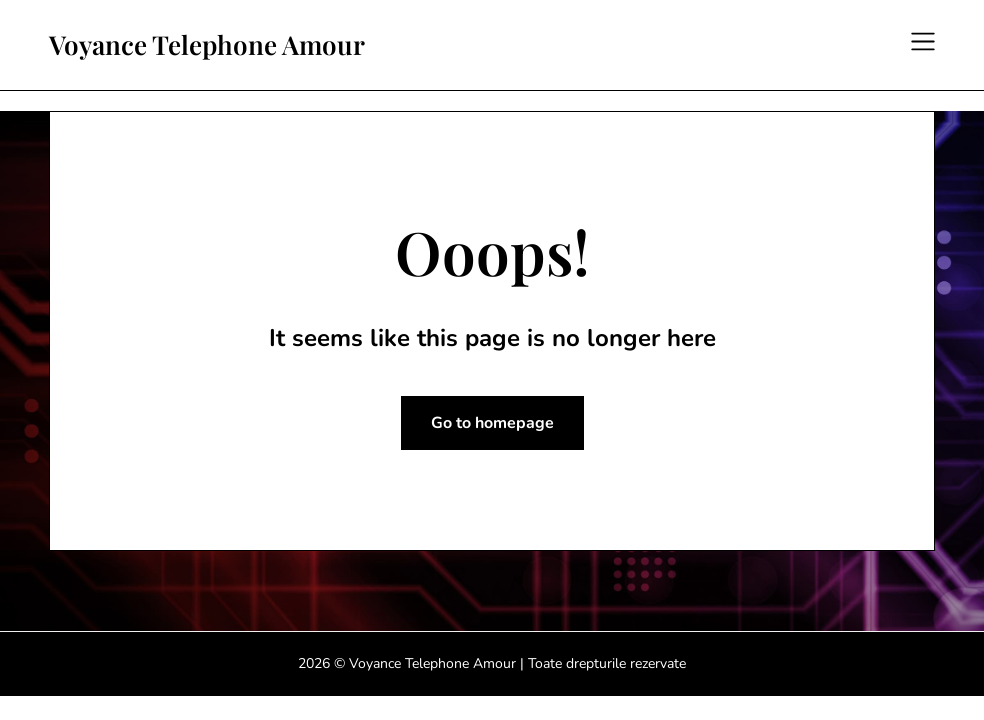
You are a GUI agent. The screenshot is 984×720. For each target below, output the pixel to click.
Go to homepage (492, 423)
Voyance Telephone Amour (207, 45)
